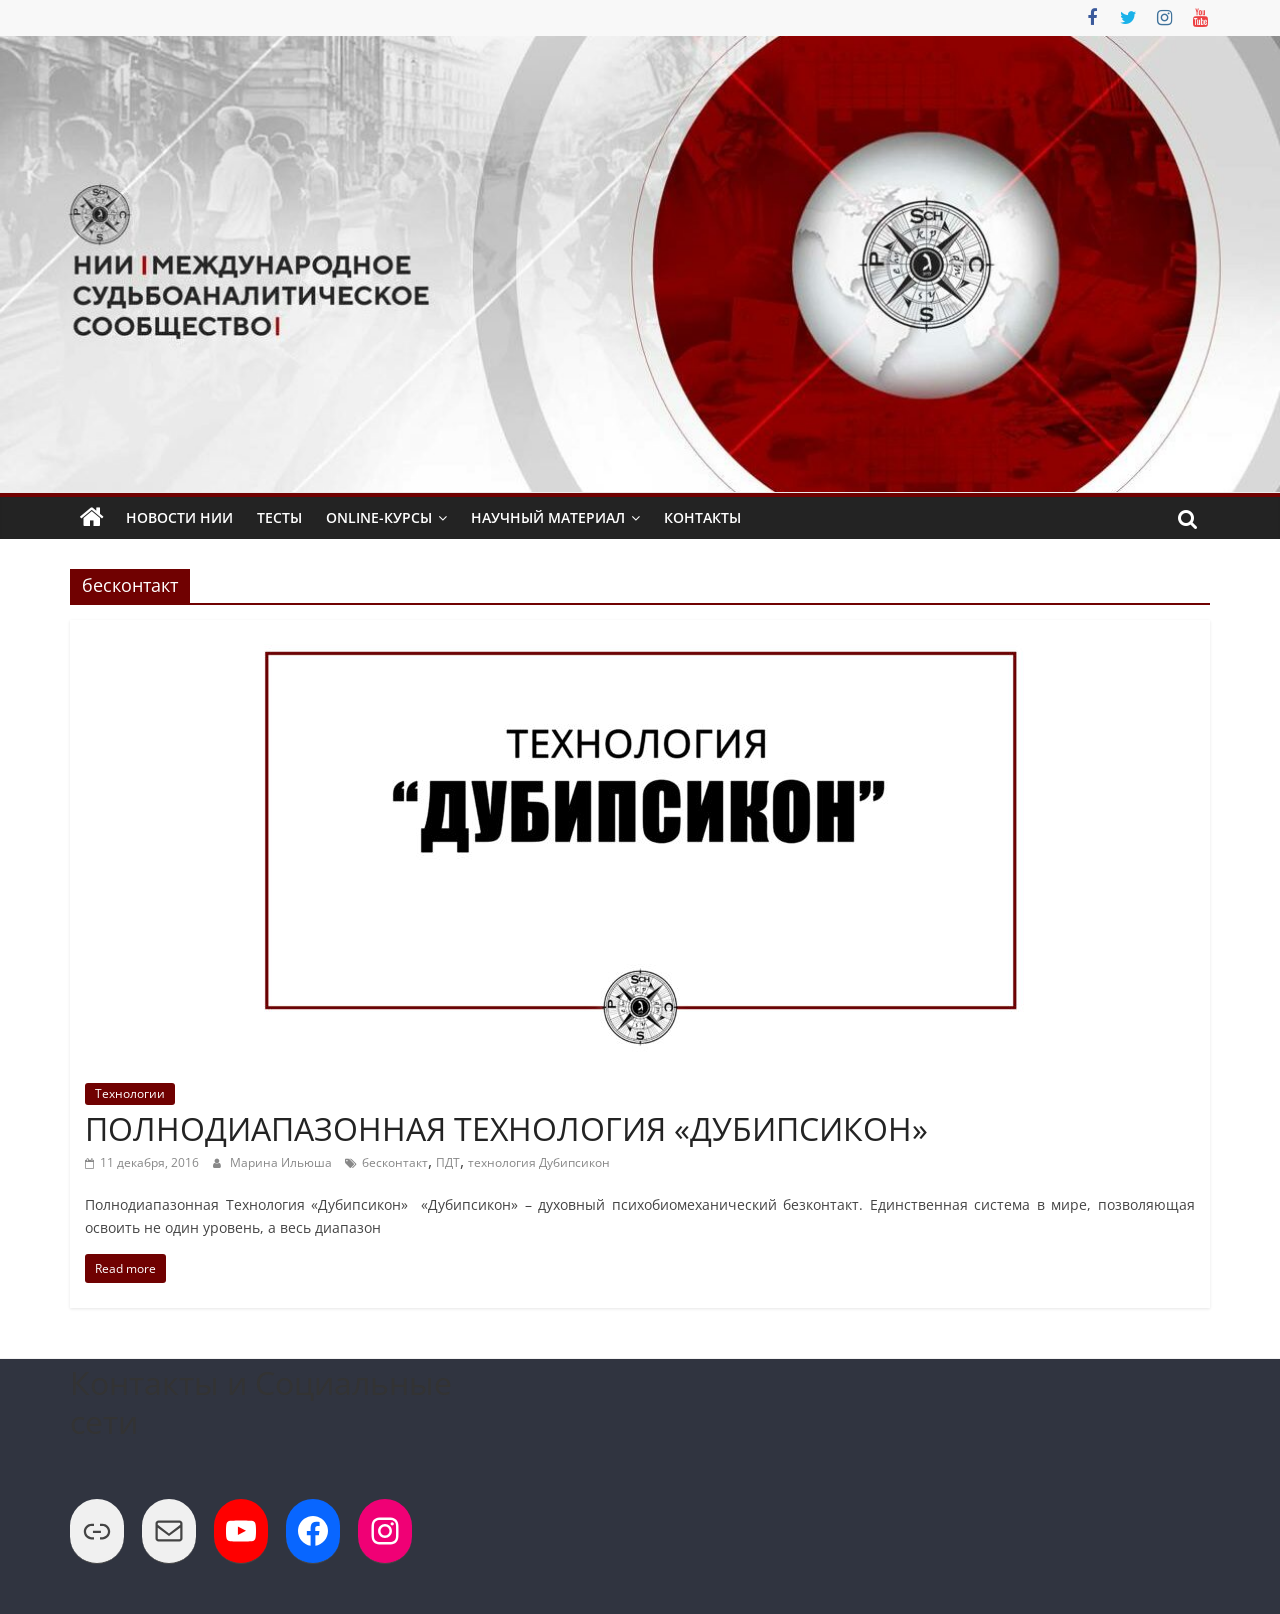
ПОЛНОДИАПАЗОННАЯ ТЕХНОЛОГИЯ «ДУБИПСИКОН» (506, 1128)
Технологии (130, 1093)
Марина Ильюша (282, 1162)
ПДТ (448, 1162)
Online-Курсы (379, 517)
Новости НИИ (179, 517)
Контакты (702, 517)
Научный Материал (548, 517)
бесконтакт (395, 1162)
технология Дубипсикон (539, 1162)
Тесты (279, 517)
